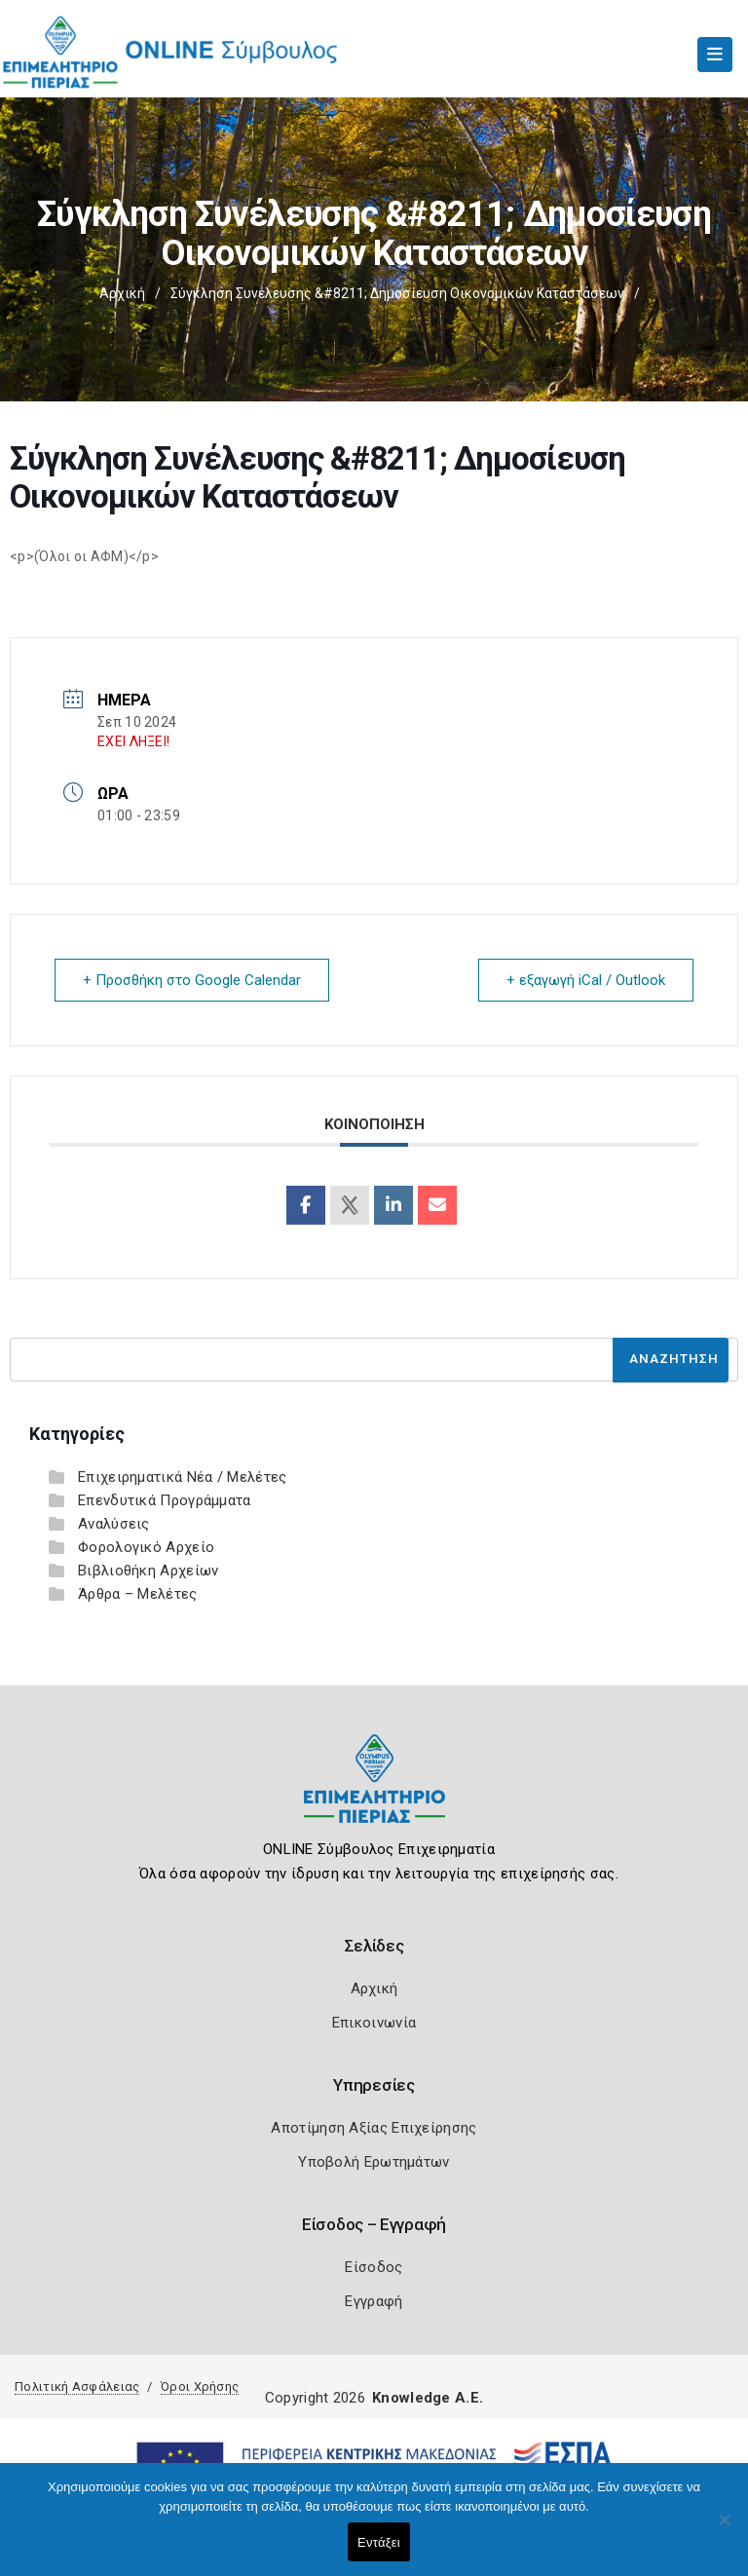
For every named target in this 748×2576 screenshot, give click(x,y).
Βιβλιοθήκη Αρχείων (148, 1570)
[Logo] (374, 1793)
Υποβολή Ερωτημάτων (373, 2162)
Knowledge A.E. (427, 2397)
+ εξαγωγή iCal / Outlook (585, 980)
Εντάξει (378, 2542)
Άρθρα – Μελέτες (138, 1594)
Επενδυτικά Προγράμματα (164, 1500)
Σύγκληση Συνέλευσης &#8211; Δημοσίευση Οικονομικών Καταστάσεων (397, 293)
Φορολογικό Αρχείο (146, 1547)
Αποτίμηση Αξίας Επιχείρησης (373, 2128)
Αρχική (122, 293)
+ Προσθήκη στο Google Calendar (192, 980)
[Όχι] (723, 2529)
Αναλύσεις (114, 1524)
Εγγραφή (373, 2301)
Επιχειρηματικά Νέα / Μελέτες (182, 1477)
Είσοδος (373, 2267)
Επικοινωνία (374, 2022)
